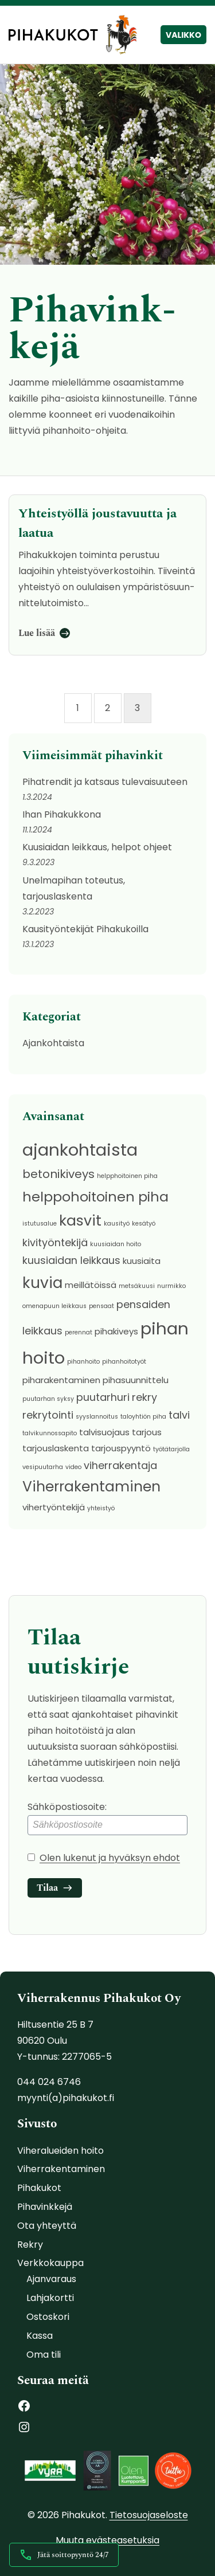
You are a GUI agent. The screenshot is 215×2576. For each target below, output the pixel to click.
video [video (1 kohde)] (73, 1467)
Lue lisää (36, 633)
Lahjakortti (50, 2297)
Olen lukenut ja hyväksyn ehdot (110, 1857)
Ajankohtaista (53, 1043)
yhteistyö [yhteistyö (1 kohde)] (101, 1508)
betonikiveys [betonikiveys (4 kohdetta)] (58, 1174)
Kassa (39, 2335)
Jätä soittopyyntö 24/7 (64, 2555)
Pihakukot (39, 2187)
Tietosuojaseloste (149, 2515)
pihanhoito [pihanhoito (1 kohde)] (83, 1361)
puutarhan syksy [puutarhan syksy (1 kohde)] (48, 1399)
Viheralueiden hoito (60, 2150)
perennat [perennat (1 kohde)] (78, 1332)
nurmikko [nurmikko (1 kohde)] (171, 1286)
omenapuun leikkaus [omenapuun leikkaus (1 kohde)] (54, 1306)
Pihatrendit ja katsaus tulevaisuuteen (104, 781)
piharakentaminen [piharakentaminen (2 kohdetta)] (61, 1380)
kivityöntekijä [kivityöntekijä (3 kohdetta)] (55, 1242)
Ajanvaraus (51, 2279)
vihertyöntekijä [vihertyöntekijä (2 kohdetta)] (53, 1507)
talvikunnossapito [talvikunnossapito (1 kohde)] (49, 1433)
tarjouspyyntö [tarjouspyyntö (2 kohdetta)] (121, 1448)
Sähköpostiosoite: (107, 1817)
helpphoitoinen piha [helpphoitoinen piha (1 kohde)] (127, 1176)
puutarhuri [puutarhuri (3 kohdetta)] (103, 1397)
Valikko (183, 35)
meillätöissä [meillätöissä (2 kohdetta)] (90, 1285)
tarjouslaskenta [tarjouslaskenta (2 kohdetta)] (55, 1448)
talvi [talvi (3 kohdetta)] (179, 1415)
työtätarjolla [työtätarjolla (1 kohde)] (171, 1449)
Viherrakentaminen (61, 2169)
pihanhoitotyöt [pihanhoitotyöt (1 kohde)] (124, 1361)
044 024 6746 (49, 2081)
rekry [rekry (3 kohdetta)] (144, 1397)
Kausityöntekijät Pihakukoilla (85, 929)
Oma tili (43, 2354)
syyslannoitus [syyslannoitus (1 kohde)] (97, 1416)
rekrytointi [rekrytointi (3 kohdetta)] (47, 1415)
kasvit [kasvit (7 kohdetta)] (80, 1221)
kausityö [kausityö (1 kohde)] (117, 1223)
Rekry (30, 2244)
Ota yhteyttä (46, 2225)
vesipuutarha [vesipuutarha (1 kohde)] (42, 1467)
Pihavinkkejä (44, 2206)
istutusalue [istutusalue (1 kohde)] (39, 1223)
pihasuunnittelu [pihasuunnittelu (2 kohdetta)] (136, 1380)
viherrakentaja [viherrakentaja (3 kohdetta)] (120, 1465)
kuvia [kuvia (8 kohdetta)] (42, 1282)
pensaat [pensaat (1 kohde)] (101, 1306)
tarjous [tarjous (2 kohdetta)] (147, 1432)
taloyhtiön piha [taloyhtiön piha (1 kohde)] (143, 1416)
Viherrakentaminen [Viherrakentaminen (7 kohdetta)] (91, 1487)
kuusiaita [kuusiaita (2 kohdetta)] (142, 1261)
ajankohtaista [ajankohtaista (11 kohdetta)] (80, 1149)
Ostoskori (47, 2316)
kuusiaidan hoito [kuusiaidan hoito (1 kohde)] (115, 1244)
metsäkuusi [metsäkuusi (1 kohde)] (137, 1286)
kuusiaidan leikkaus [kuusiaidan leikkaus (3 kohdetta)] (71, 1260)
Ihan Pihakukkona (61, 814)
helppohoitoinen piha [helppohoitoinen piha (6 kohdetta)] (95, 1196)
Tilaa (47, 1888)
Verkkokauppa (50, 2262)
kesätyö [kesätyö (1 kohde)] (143, 1223)
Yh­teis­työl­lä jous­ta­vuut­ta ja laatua (97, 523)
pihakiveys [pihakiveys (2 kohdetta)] (116, 1331)
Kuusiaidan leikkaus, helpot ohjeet (97, 847)
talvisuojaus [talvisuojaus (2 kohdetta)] (104, 1432)
